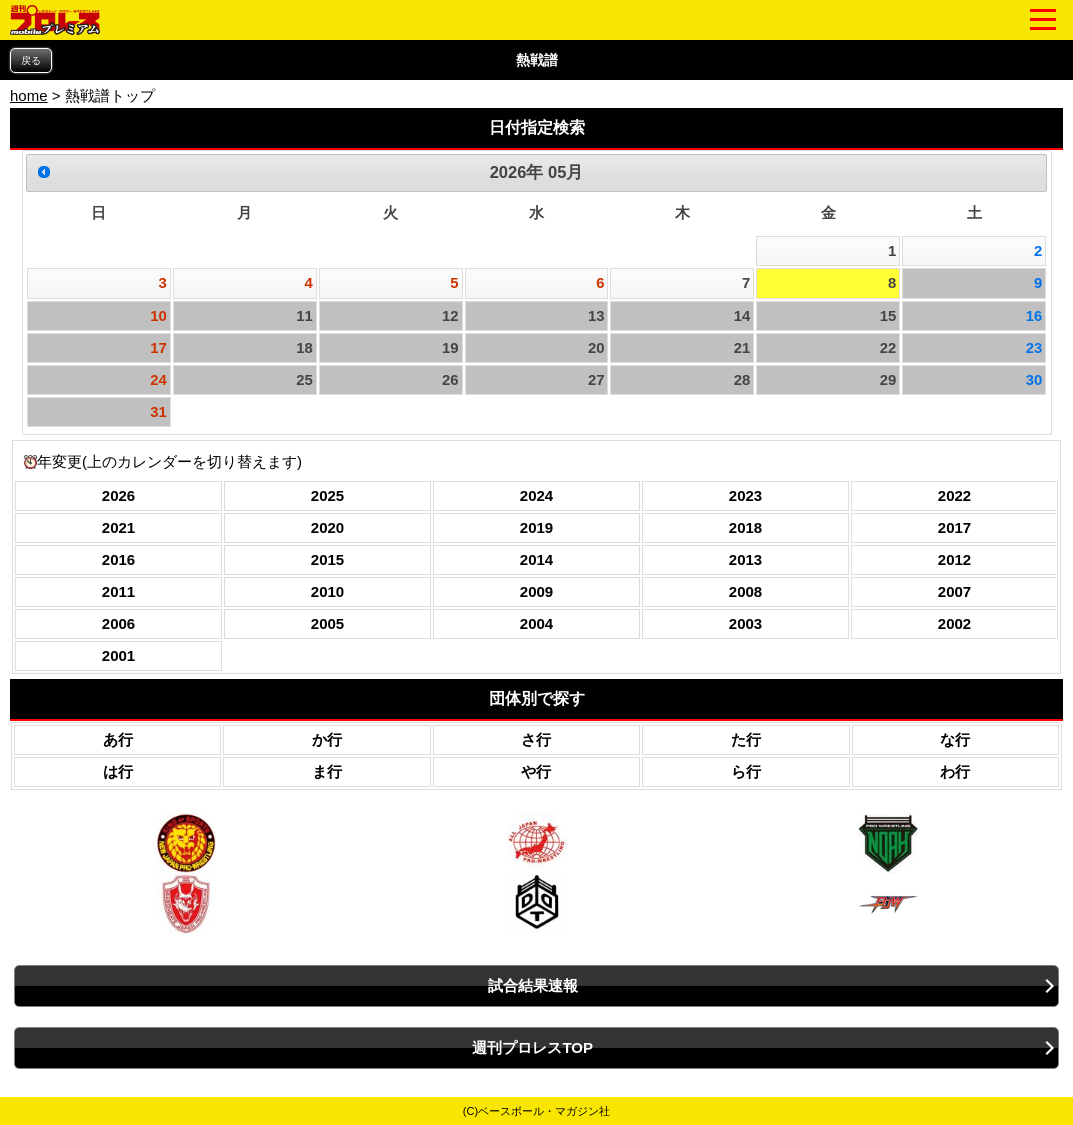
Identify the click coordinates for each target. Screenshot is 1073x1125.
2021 (118, 527)
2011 (118, 591)
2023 (745, 495)
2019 (536, 527)
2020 (327, 527)
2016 (118, 559)
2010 (327, 591)
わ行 (955, 771)
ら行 (746, 771)
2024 (536, 495)
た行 (746, 739)
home (29, 95)
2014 (536, 559)
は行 (118, 771)
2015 (327, 559)
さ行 (536, 739)
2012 (954, 559)
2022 (954, 495)
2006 (118, 623)
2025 (327, 495)
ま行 (327, 771)
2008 (745, 591)
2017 (954, 527)
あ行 (118, 739)
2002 (954, 623)
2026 (118, 495)
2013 (745, 559)
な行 (955, 739)
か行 (327, 739)
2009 (536, 591)
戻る (31, 60)
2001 (118, 655)
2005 (327, 623)
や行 (536, 771)
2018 (745, 527)
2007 (954, 591)
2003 (745, 623)
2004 (536, 623)
